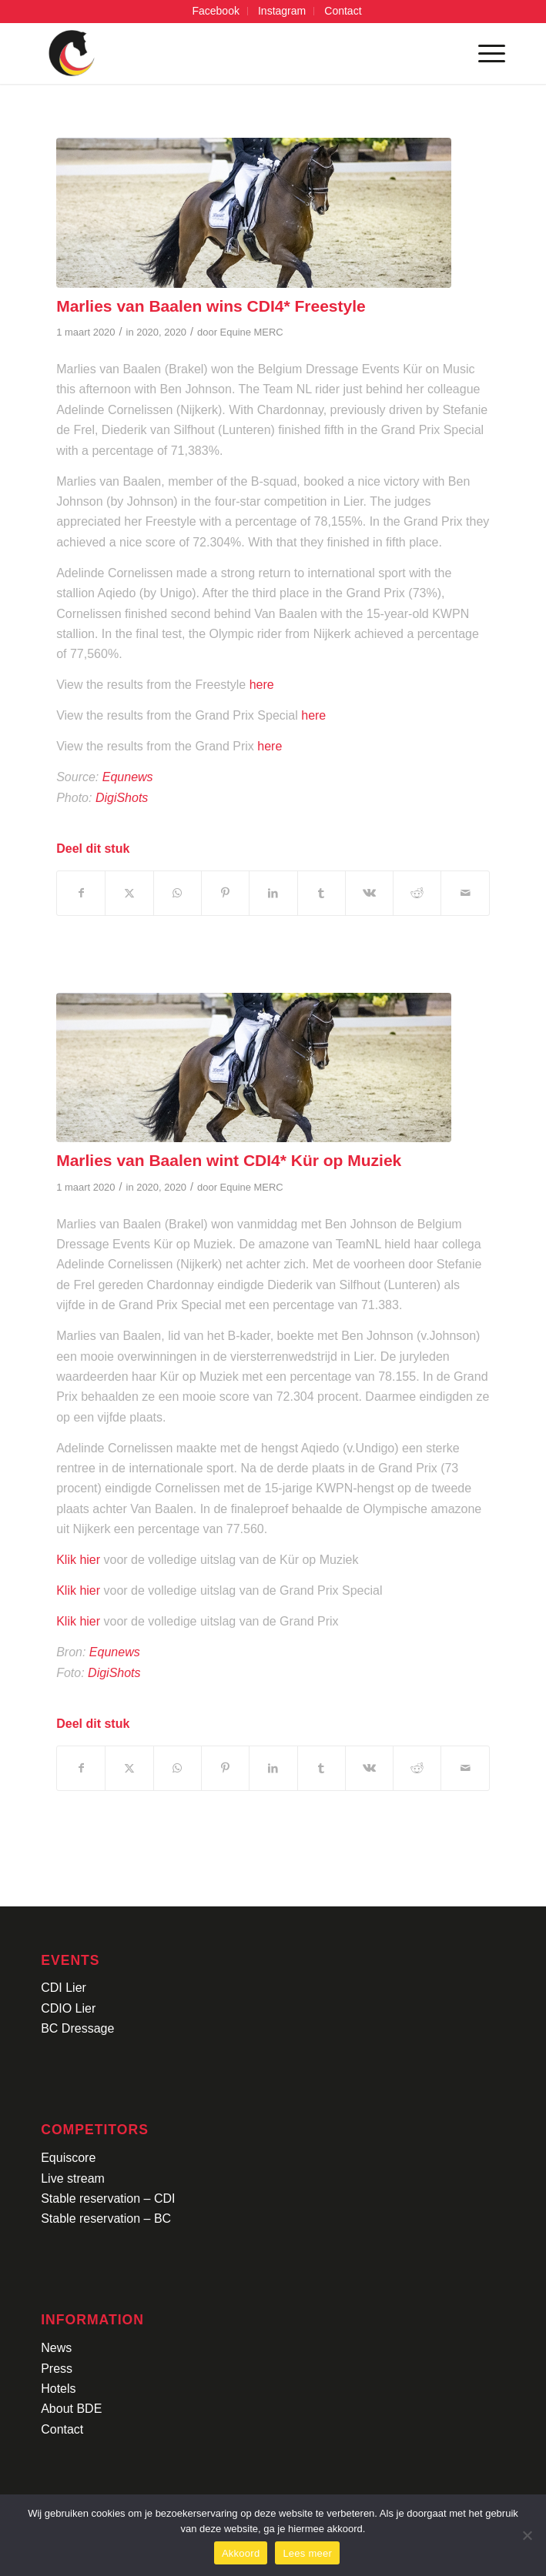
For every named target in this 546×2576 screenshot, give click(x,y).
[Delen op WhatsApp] (177, 892)
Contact (62, 2429)
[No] (526, 2535)
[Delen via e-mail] (464, 892)
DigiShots (123, 797)
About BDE (71, 2408)
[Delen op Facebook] (81, 892)
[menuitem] (215, 11)
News (56, 2347)
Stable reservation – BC (106, 2218)
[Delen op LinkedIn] (273, 892)
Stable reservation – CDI (108, 2198)
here (262, 684)
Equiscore (68, 2157)
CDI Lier (63, 1987)
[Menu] (484, 53)
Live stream (73, 2178)
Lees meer (307, 2553)
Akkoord (241, 2553)
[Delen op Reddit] (417, 892)
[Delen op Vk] (369, 892)
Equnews (129, 776)
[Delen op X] (129, 892)
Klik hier (78, 1559)
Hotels (58, 2388)
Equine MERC (251, 332)
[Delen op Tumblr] (321, 892)
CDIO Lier (68, 2008)
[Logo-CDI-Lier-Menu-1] (226, 53)
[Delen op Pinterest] (225, 892)
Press (56, 2368)
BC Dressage (77, 2028)
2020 (147, 332)
